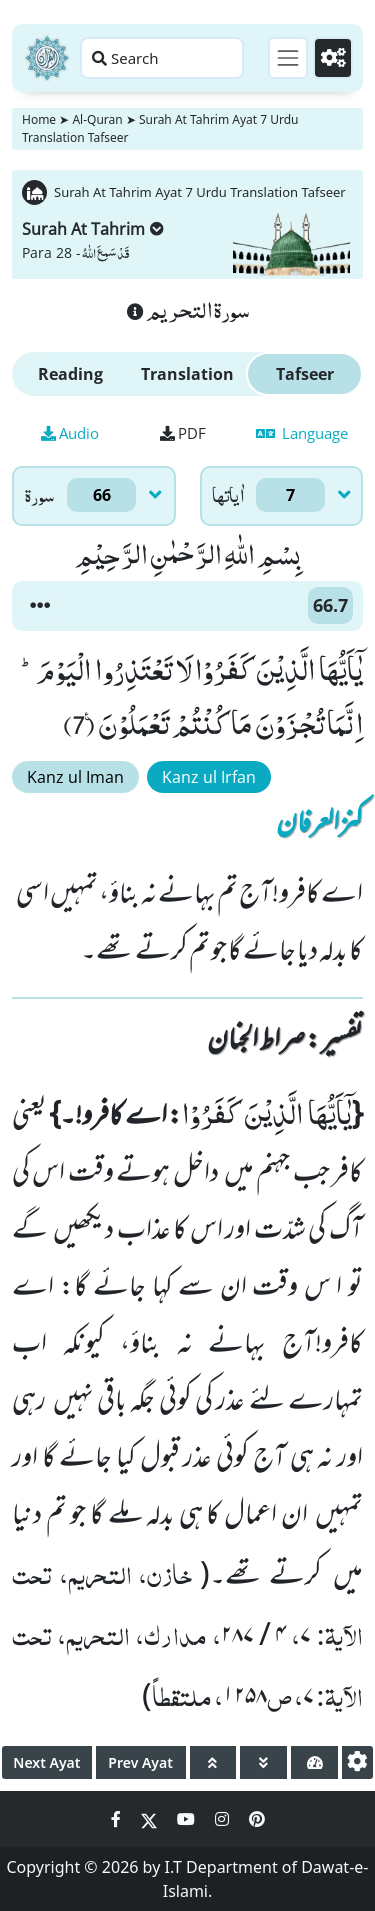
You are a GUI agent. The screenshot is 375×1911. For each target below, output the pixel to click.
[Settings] (333, 58)
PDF (183, 433)
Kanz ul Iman (75, 777)
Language (302, 433)
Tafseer (305, 374)
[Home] (47, 58)
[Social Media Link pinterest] (257, 1819)
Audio (70, 433)
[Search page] (162, 58)
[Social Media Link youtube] (188, 1819)
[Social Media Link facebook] (118, 1819)
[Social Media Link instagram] (224, 1819)
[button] (40, 606)
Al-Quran (97, 119)
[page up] (213, 1762)
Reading (70, 374)
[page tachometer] (314, 1762)
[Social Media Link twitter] (151, 1819)
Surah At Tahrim (93, 229)
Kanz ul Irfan (209, 777)
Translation (187, 374)
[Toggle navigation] (288, 58)
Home (39, 119)
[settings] (357, 1762)
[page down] (263, 1762)
